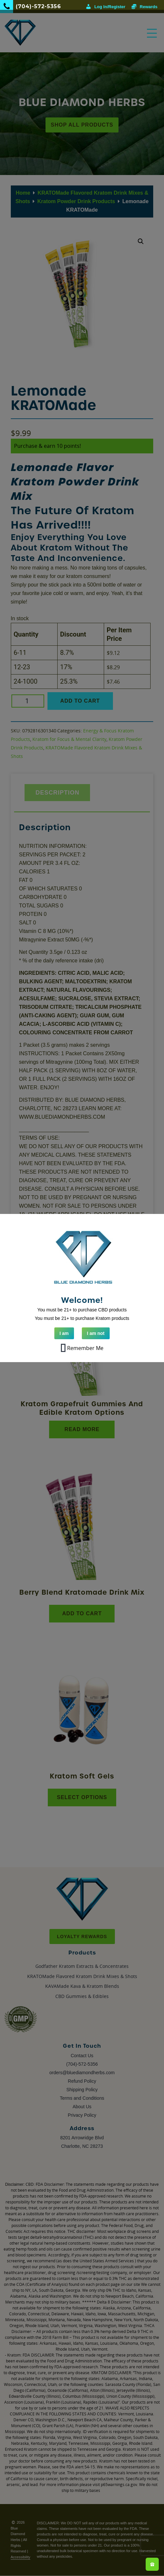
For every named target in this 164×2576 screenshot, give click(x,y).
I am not (96, 1333)
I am (64, 1333)
